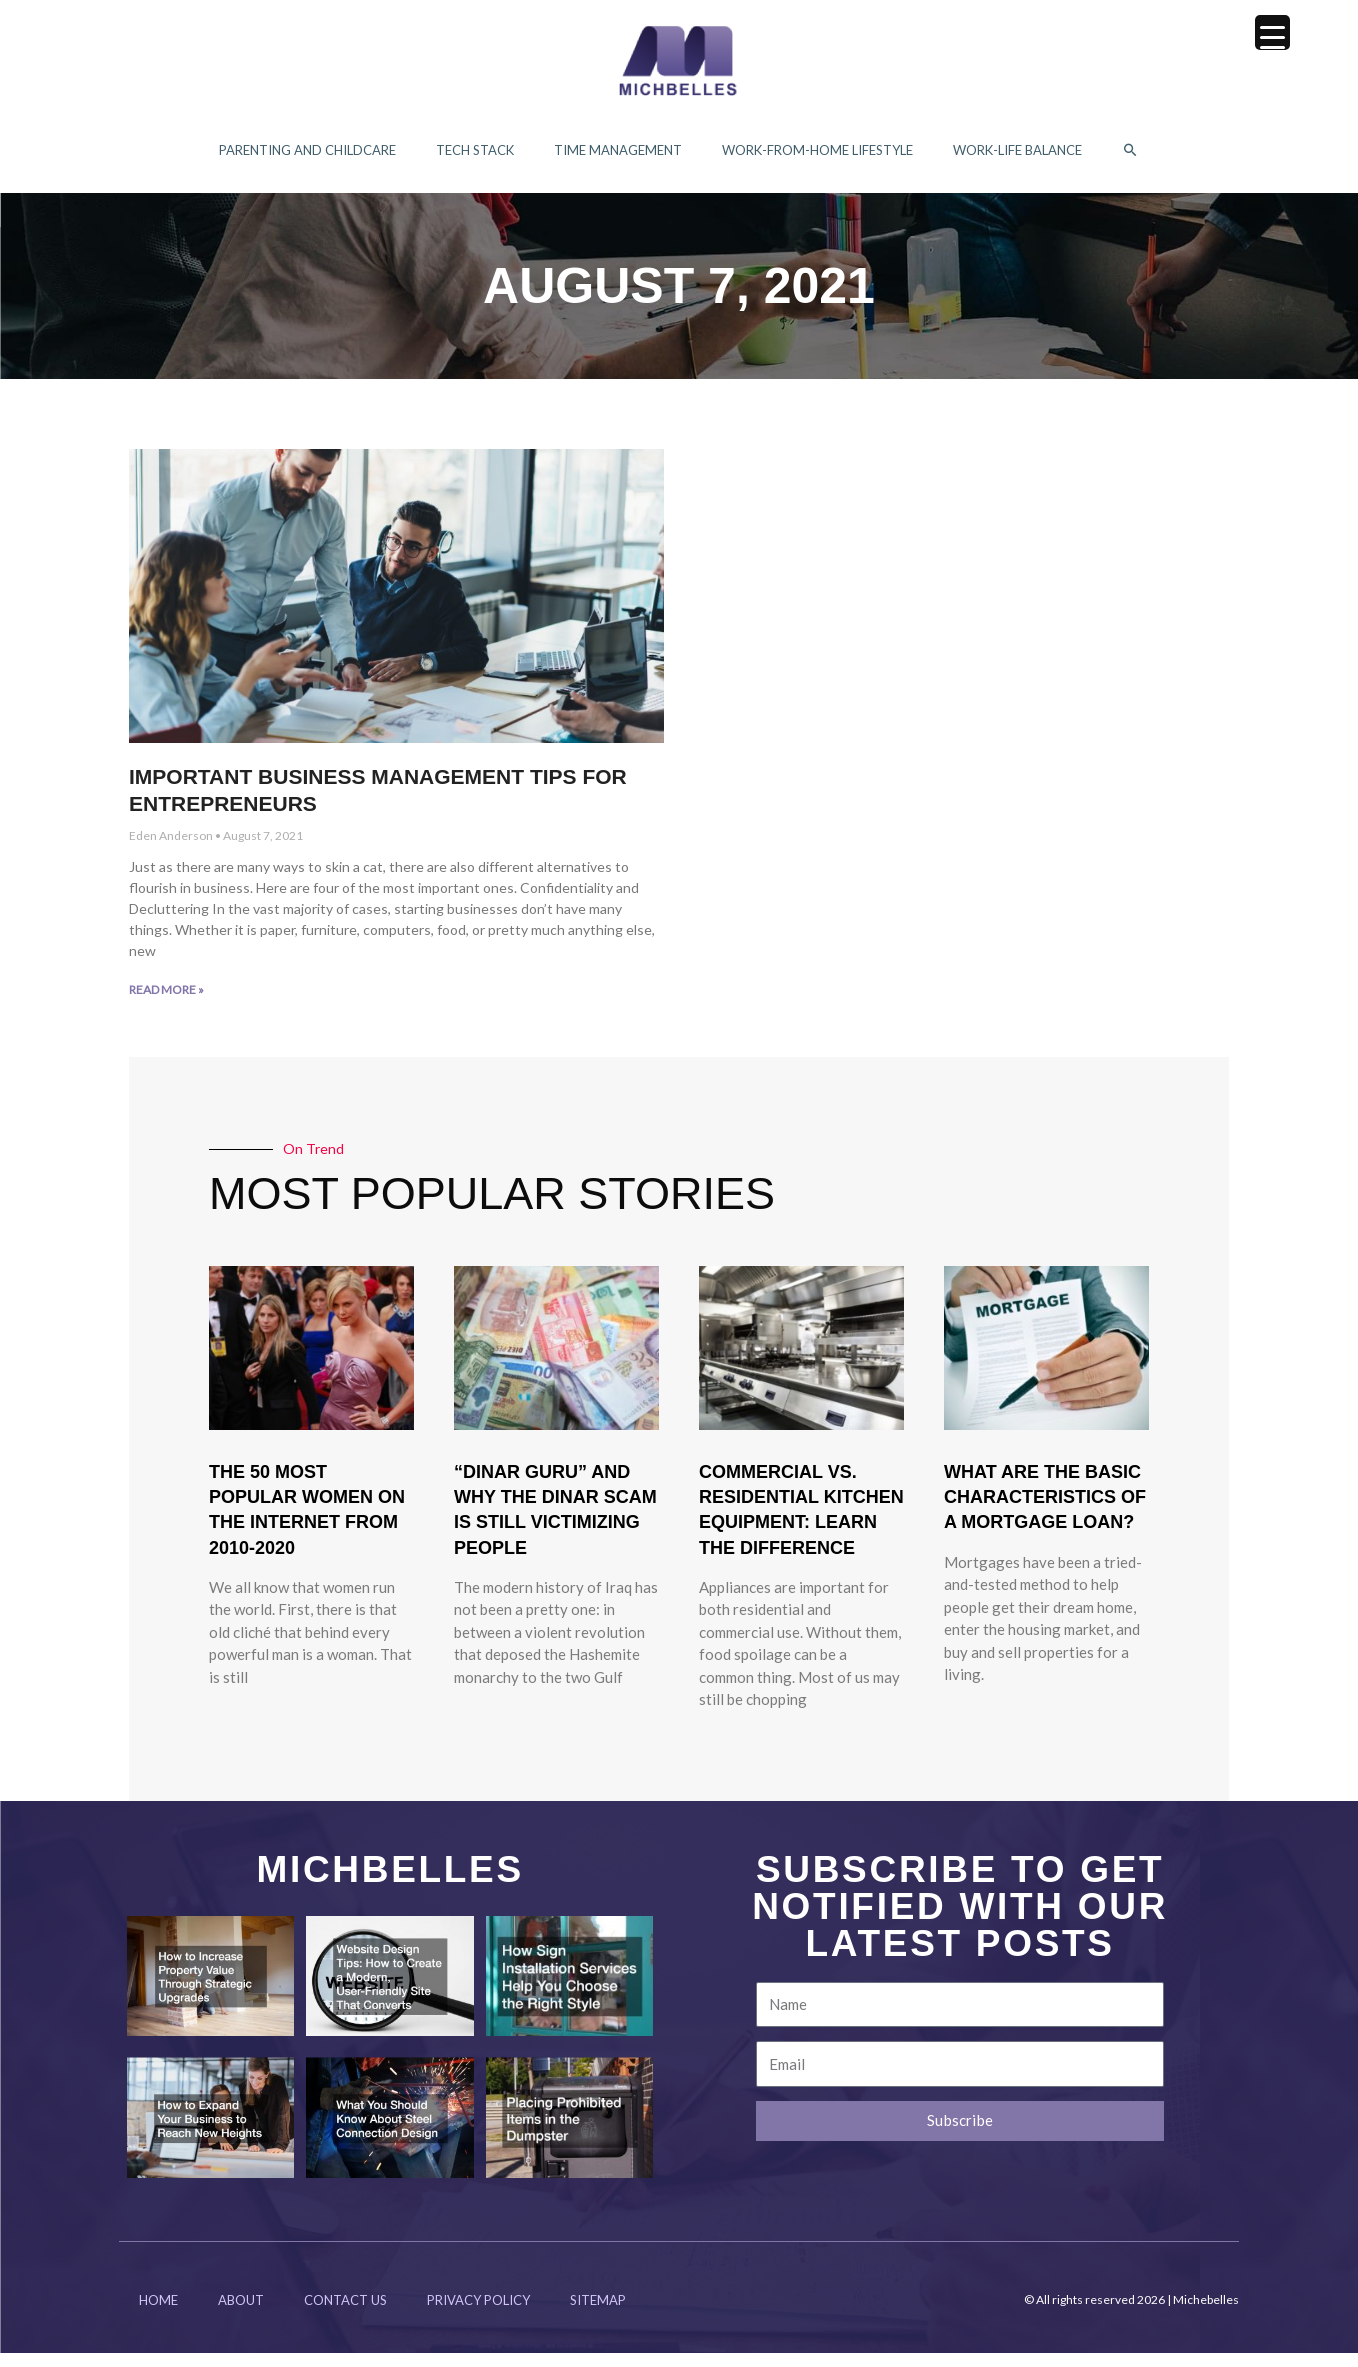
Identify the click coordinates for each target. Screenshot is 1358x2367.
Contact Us (345, 2314)
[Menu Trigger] (1272, 32)
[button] (1130, 157)
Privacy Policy (478, 2314)
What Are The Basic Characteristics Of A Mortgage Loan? (1045, 1511)
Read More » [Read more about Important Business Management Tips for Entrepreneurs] (166, 1003)
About (241, 2314)
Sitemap (598, 2314)
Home (158, 2314)
